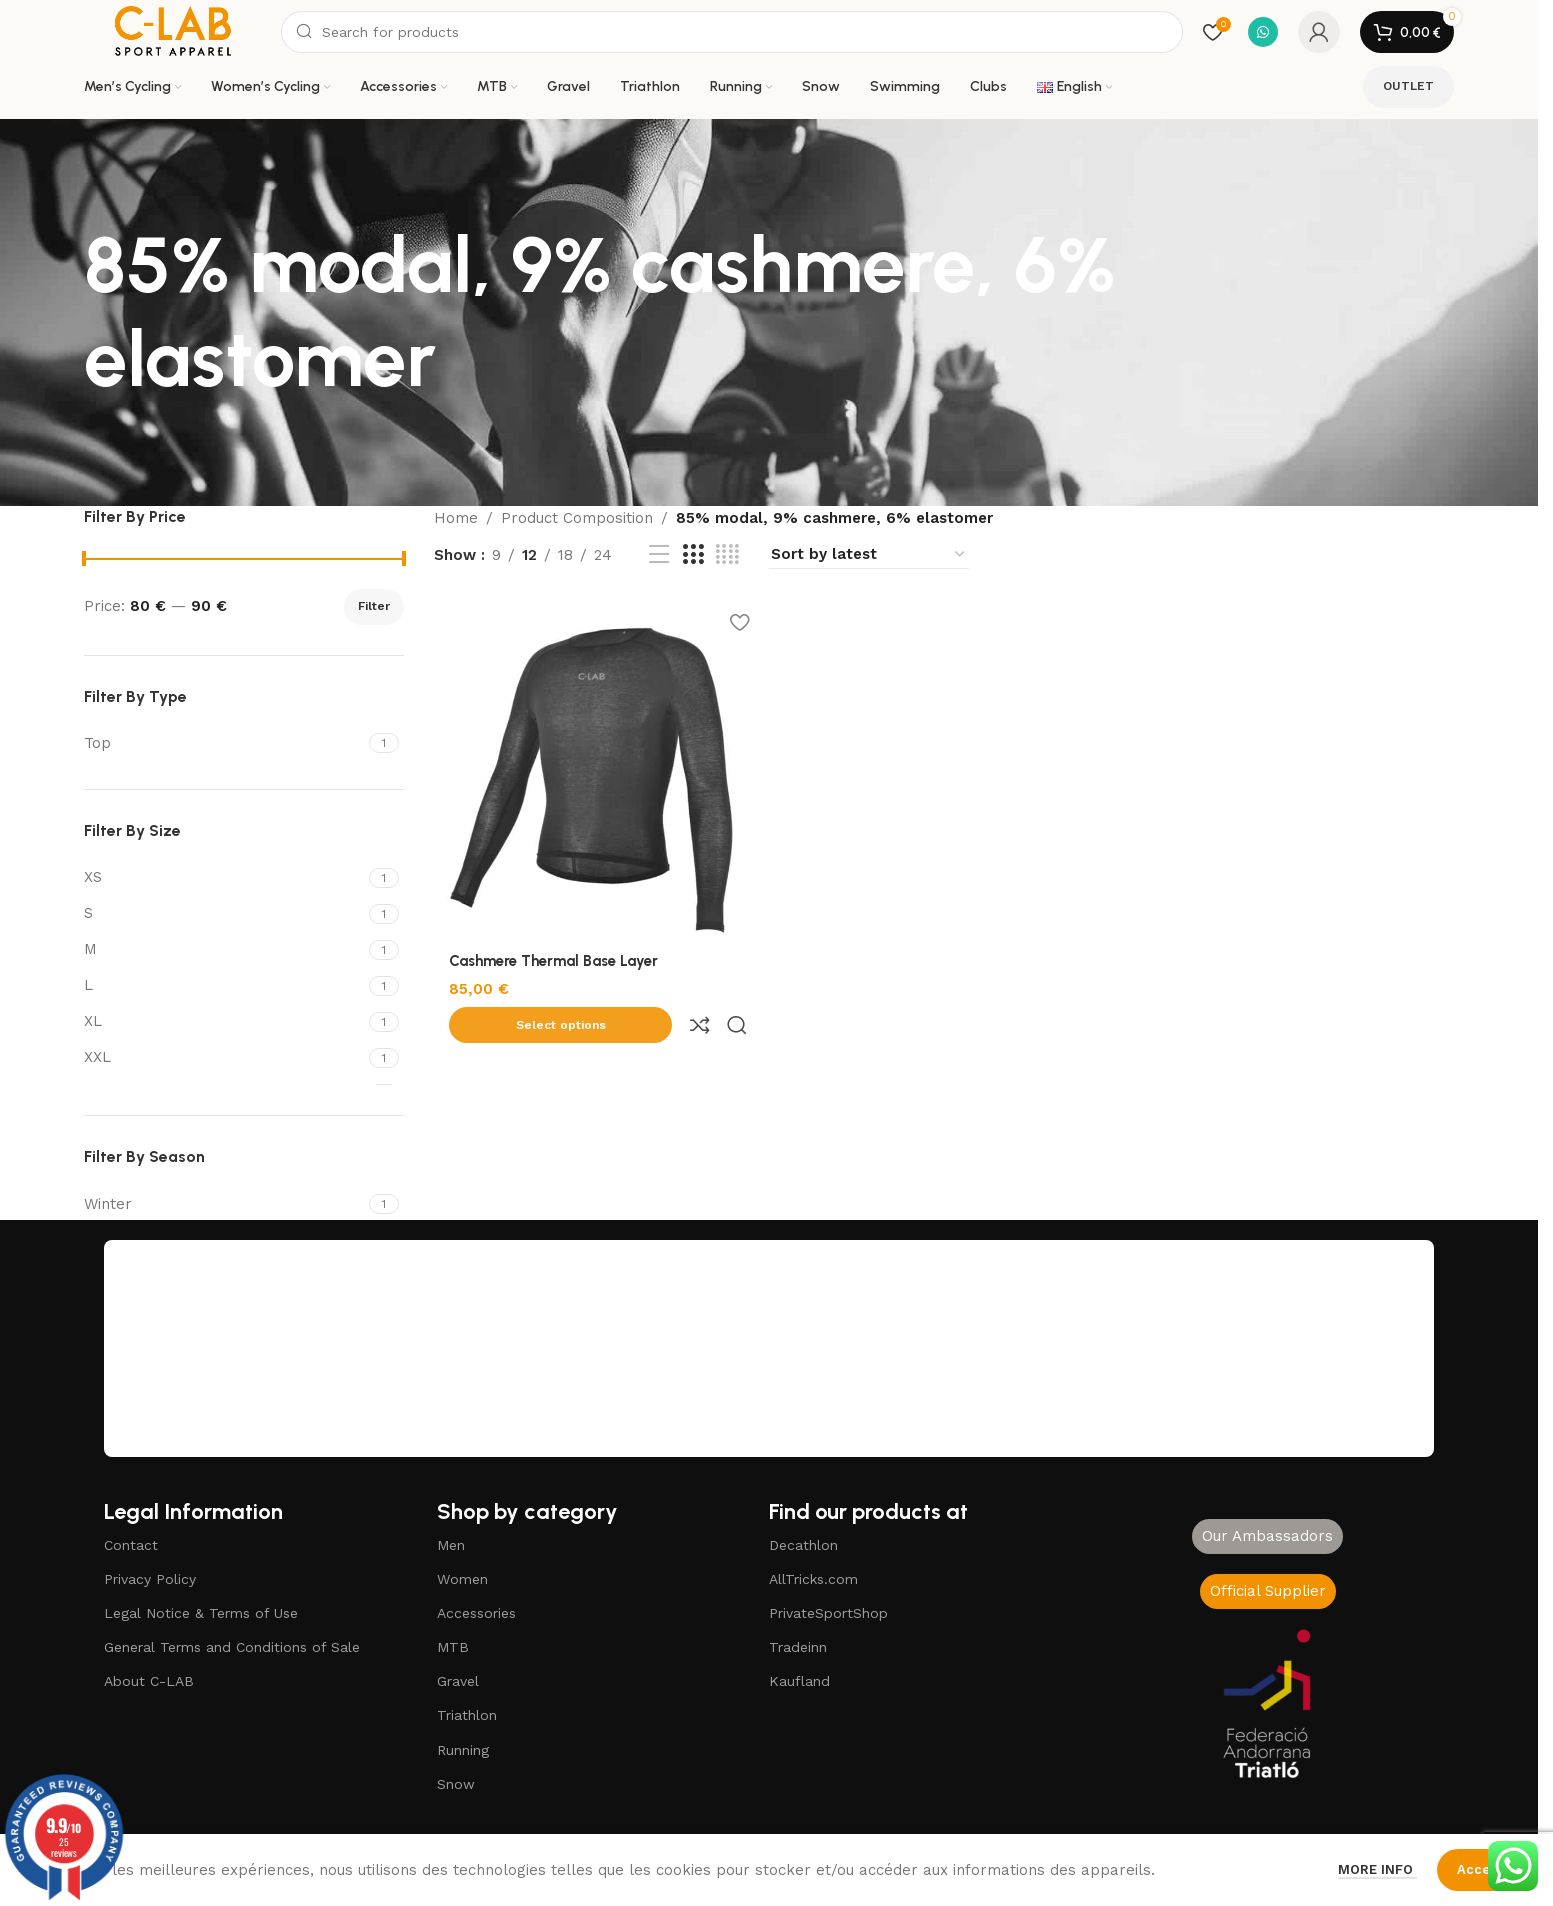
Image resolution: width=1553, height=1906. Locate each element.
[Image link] (1268, 1703)
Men (451, 1545)
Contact (131, 1545)
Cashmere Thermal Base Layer (553, 957)
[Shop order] (869, 554)
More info (1377, 1869)
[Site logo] (172, 31)
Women (462, 1579)
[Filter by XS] (224, 877)
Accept (1480, 1869)
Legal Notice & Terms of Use (201, 1613)
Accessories (476, 1613)
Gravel (458, 1681)
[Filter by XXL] (224, 1057)
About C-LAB (149, 1681)
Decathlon (803, 1545)
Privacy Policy (150, 1579)
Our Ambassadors (1267, 1536)
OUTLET (1408, 86)
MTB (453, 1647)
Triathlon (467, 1715)
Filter (374, 606)
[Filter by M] (224, 949)
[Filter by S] (224, 913)
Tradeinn (798, 1647)
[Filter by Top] (224, 743)
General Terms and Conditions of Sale (232, 1647)
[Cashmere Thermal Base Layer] (597, 767)
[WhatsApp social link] (1263, 32)
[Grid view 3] (693, 555)
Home (456, 518)
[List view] (659, 555)
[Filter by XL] (224, 1021)
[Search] (732, 32)
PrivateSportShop (828, 1613)
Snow (456, 1784)
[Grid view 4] (727, 555)
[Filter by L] (224, 985)
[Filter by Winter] (224, 1204)
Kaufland (799, 1681)
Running (463, 1750)
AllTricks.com (813, 1579)
